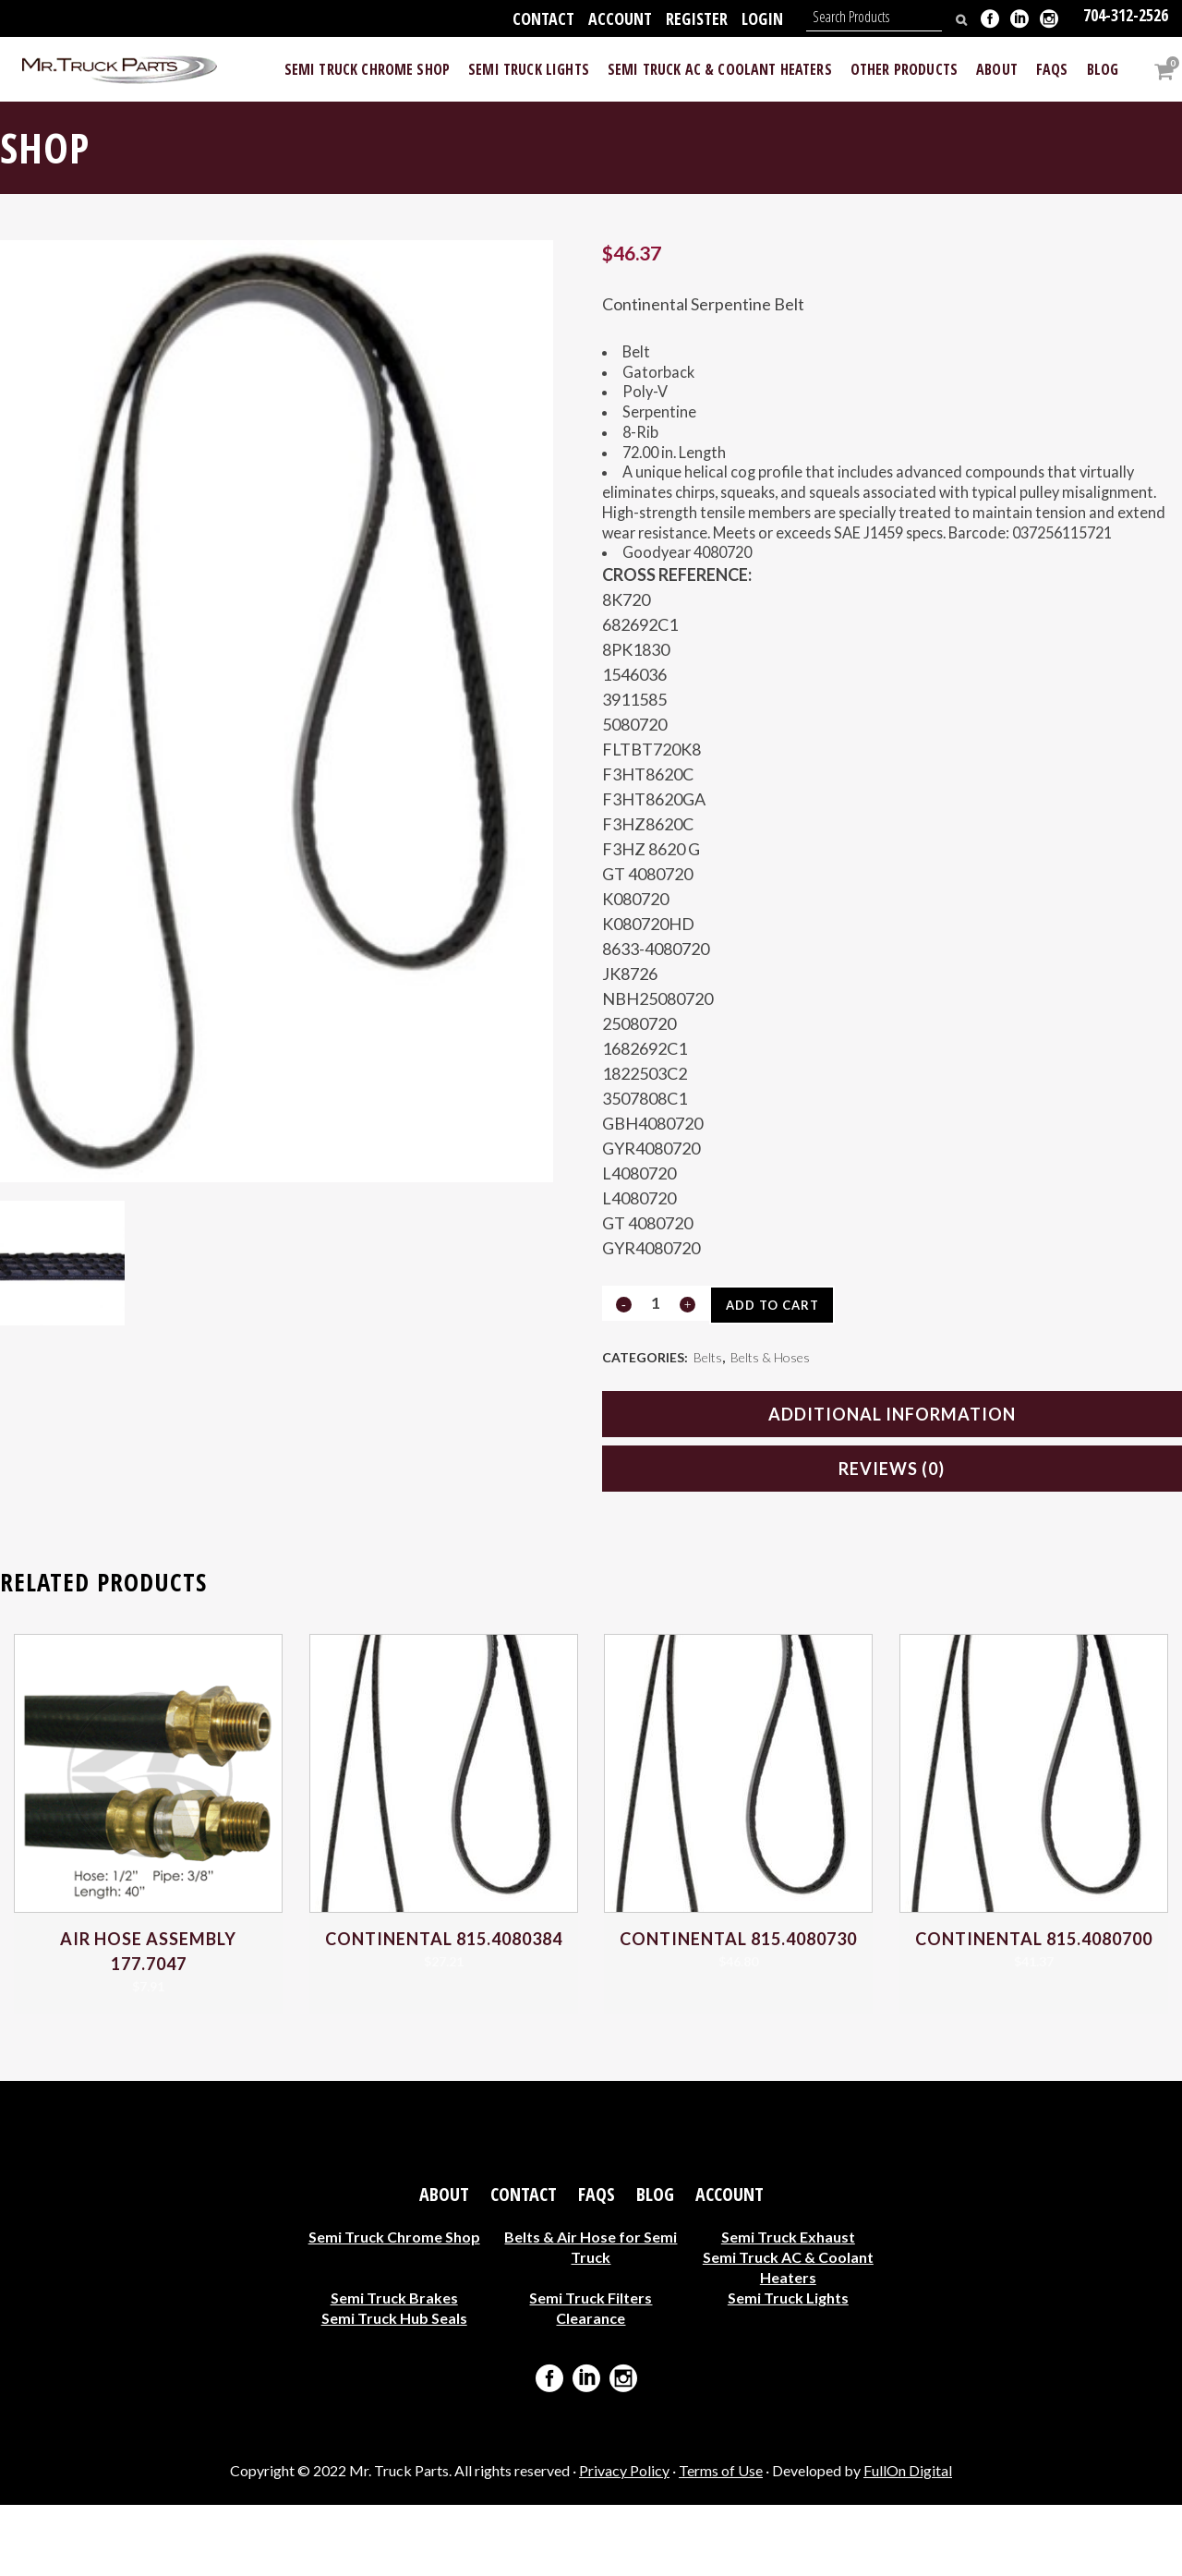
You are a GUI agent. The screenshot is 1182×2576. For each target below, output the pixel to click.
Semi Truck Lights (788, 2368)
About (444, 2266)
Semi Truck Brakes (394, 2368)
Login (762, 18)
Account (620, 18)
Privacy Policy (624, 2542)
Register (697, 18)
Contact (543, 18)
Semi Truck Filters (590, 2368)
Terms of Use (721, 2542)
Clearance (590, 2389)
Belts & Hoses (770, 1426)
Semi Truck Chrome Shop (394, 2307)
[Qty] (655, 1370)
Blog (655, 2266)
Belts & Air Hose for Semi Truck (590, 2318)
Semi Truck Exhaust (788, 2307)
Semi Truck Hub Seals (394, 2389)
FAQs (596, 2266)
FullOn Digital (907, 2542)
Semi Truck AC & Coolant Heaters (788, 2338)
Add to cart (779, 1372)
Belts (708, 1426)
